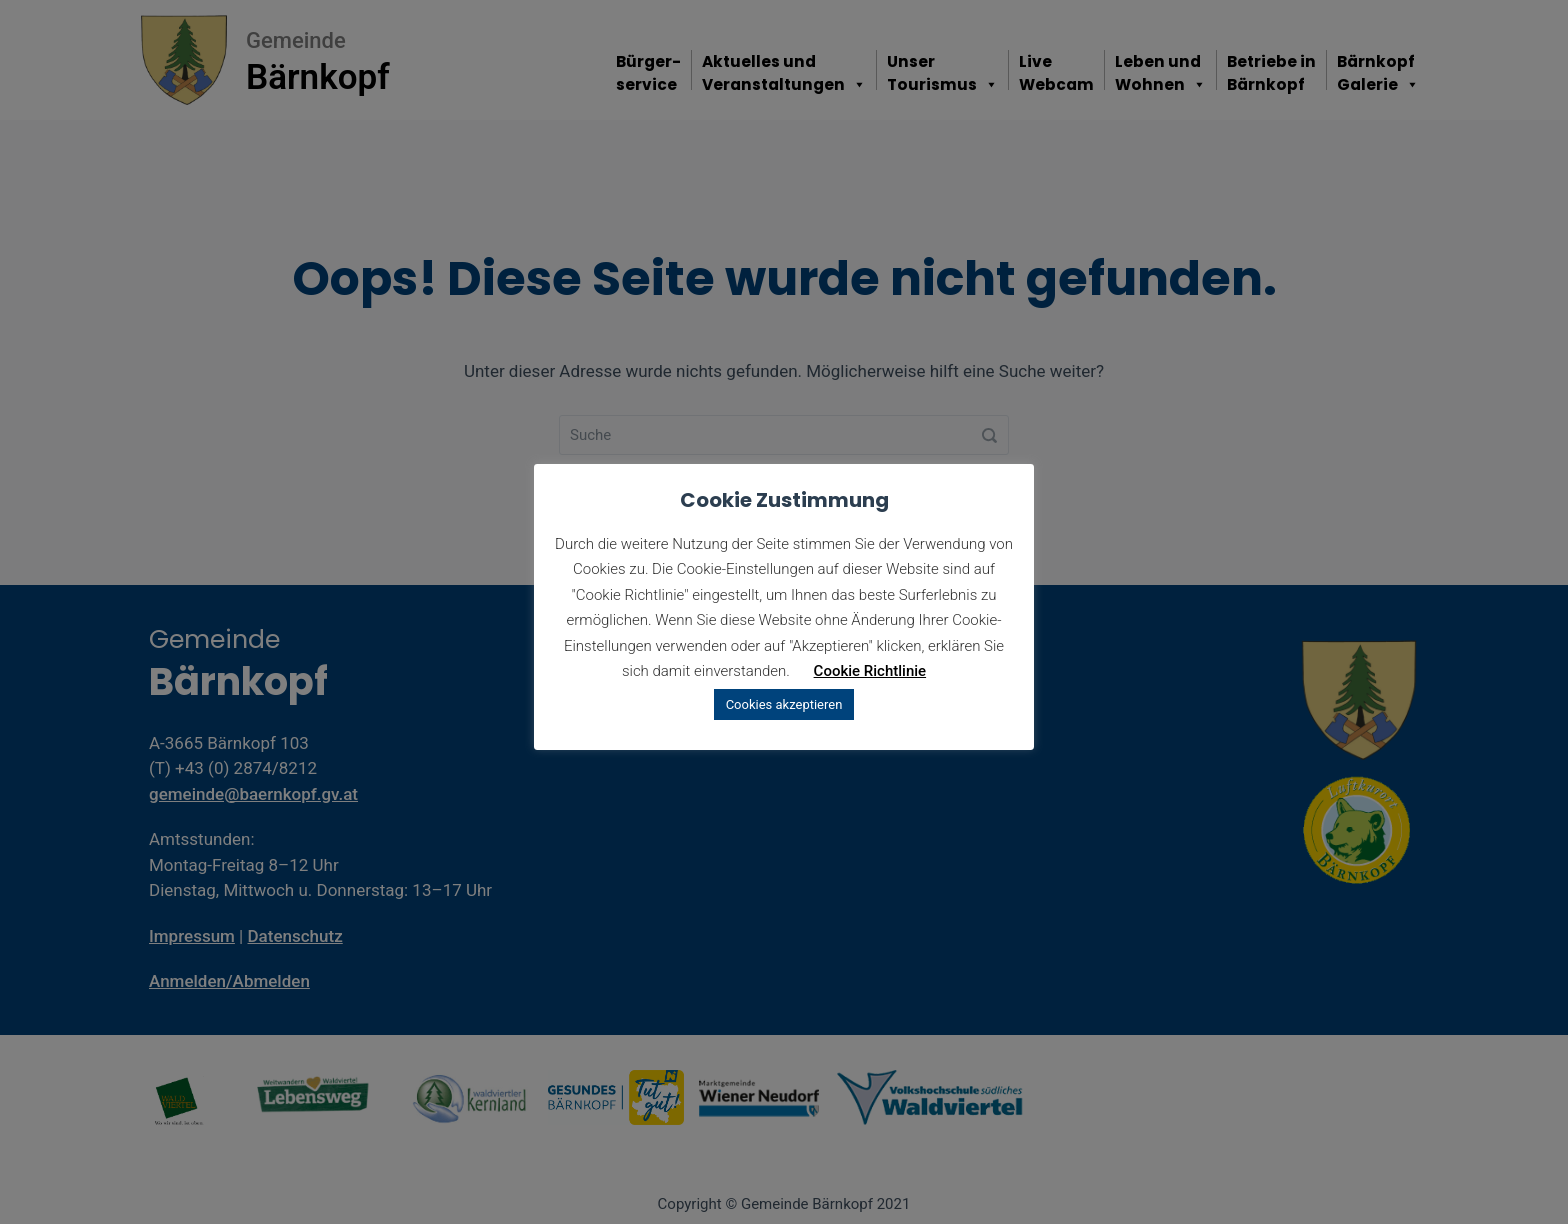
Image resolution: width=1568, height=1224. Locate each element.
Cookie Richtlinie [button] (870, 671)
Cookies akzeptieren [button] (784, 704)
